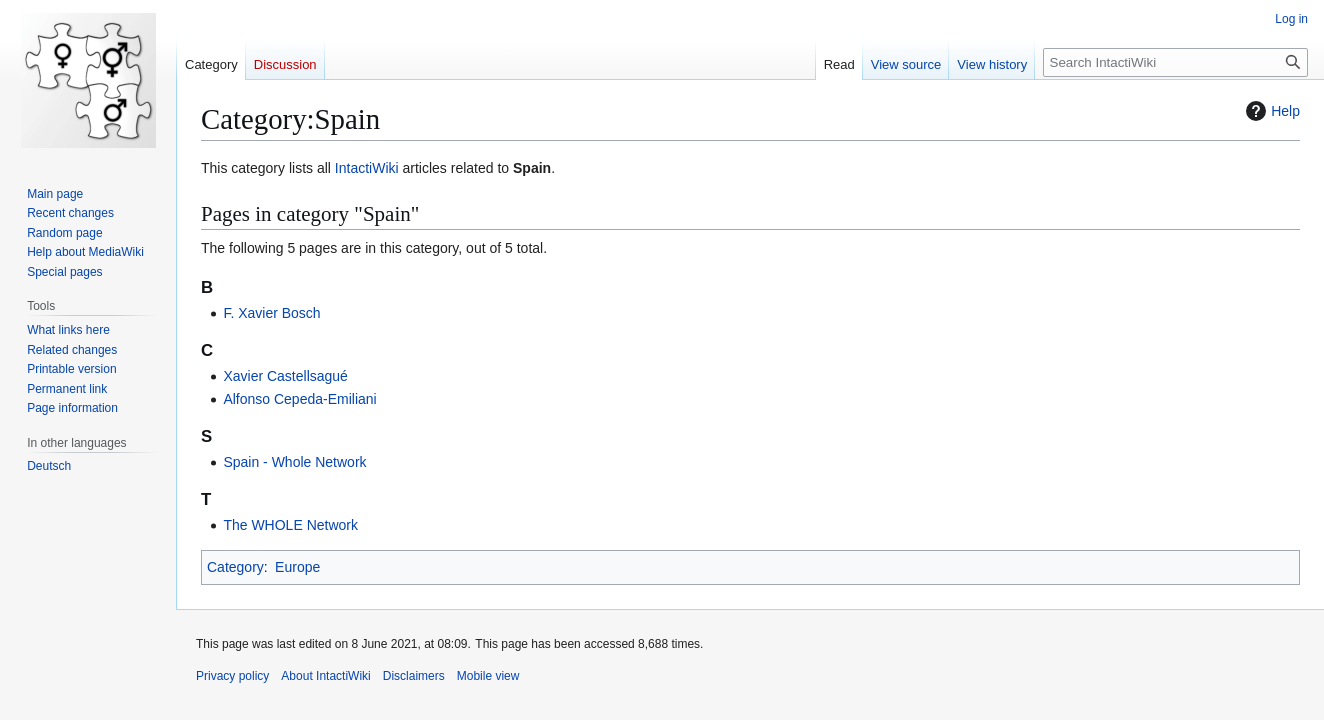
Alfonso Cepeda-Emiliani (299, 399)
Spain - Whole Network (294, 462)
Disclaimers (414, 676)
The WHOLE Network (290, 525)
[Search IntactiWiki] (1175, 62)
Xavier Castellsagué (285, 376)
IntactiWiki (367, 168)
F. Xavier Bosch (271, 313)
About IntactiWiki (325, 676)
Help (1270, 111)
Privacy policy (232, 676)
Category (235, 567)
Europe (297, 567)
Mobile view (488, 676)
